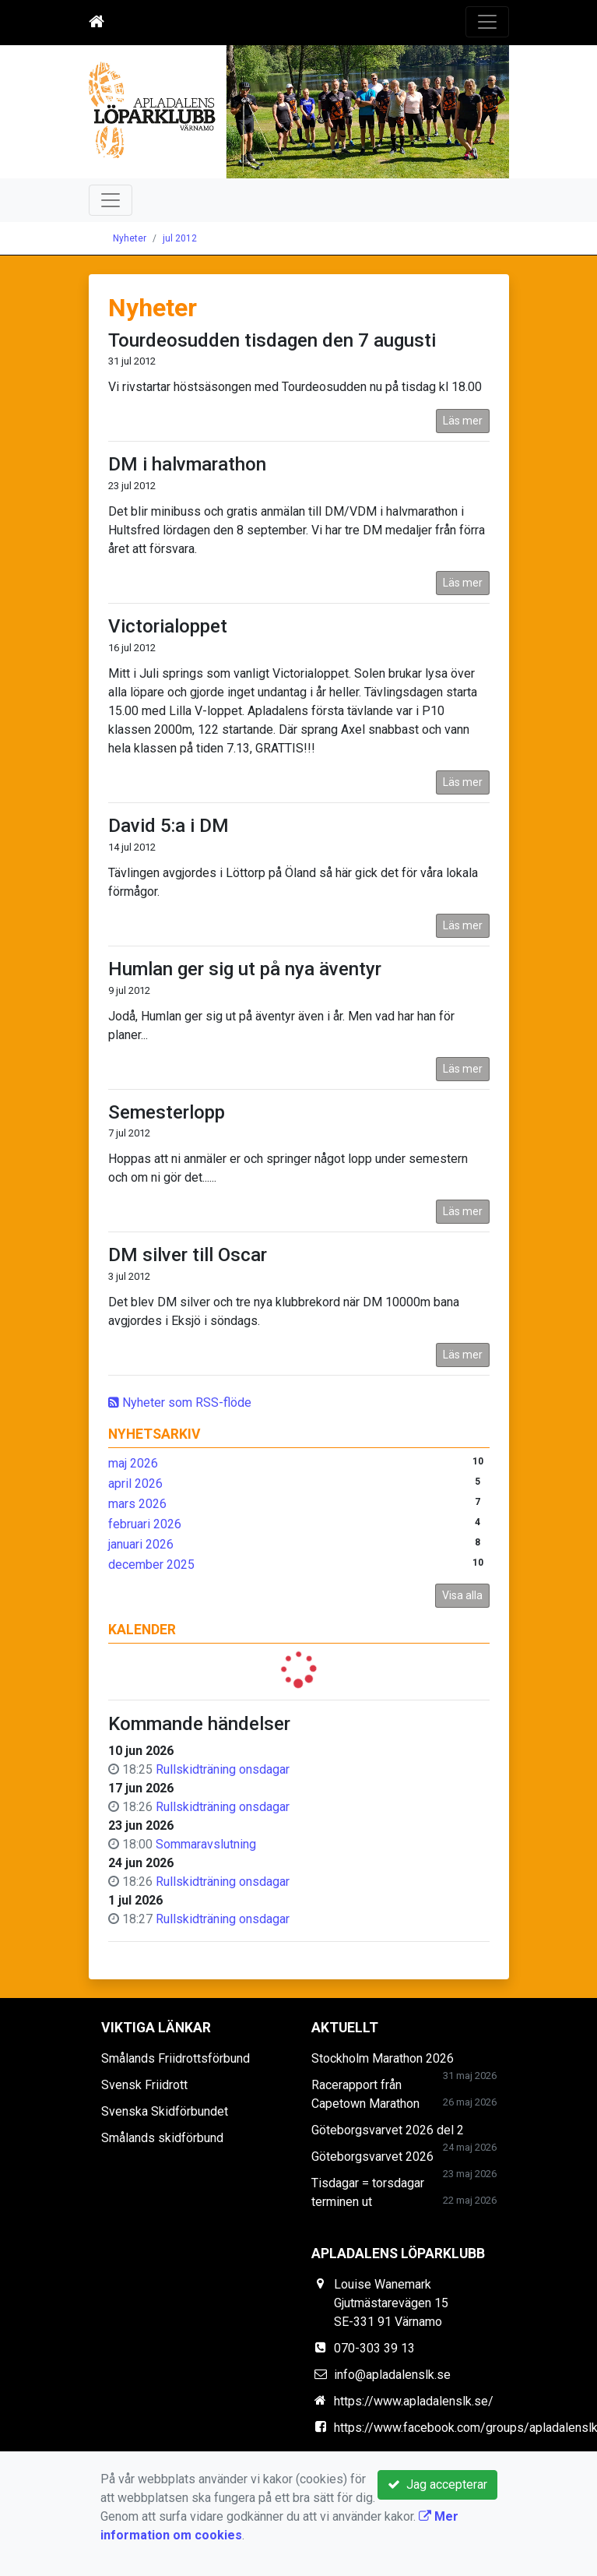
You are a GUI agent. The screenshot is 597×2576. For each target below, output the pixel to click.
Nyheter (129, 238)
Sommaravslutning (206, 1844)
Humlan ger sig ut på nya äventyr (244, 969)
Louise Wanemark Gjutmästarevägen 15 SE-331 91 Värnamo (391, 2303)
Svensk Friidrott (144, 2084)
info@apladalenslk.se (392, 2374)
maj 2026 (133, 1463)
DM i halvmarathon (187, 464)
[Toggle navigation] (487, 21)
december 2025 (151, 1564)
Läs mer (463, 420)
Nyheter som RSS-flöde (179, 1402)
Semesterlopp (166, 1112)
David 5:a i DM (168, 826)
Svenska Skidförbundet (164, 2111)
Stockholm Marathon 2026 (382, 2058)
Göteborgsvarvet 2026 (372, 2156)
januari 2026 (141, 1544)
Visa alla (462, 1595)
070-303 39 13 (374, 2348)
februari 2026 (144, 1524)
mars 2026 (137, 1503)
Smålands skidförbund (162, 2137)
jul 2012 (180, 238)
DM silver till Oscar (187, 1255)
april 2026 (135, 1483)
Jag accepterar (437, 2484)
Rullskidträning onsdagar (223, 1769)
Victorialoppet (167, 626)
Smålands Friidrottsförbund (175, 2058)
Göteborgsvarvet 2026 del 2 (387, 2130)
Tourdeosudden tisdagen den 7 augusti (272, 340)
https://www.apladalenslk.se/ (413, 2401)
